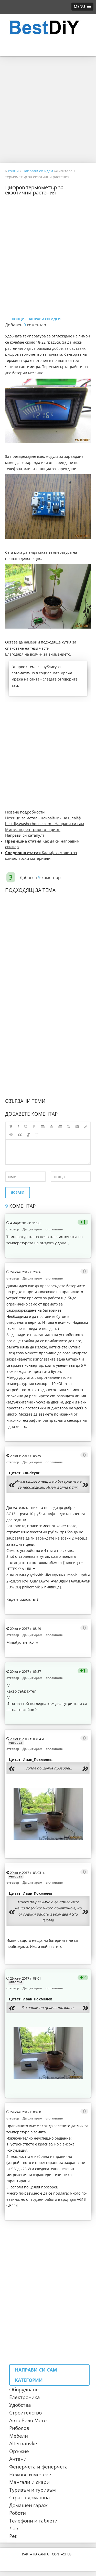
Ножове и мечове (30, 2474)
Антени (18, 2459)
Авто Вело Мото (28, 2420)
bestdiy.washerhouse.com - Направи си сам (44, 823)
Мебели (18, 2435)
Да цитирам (32, 1229)
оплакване (54, 1229)
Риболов (19, 2428)
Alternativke (23, 2443)
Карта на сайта (35, 2554)
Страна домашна (29, 2497)
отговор (12, 1229)
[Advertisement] (48, 109)
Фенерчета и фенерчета (38, 2466)
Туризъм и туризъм (32, 2489)
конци (18, 319)
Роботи (17, 2513)
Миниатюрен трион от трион (32, 829)
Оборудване (24, 2389)
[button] (82, 7)
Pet (13, 2536)
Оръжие (19, 2451)
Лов (13, 2528)
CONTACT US (61, 2554)
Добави (17, 1192)
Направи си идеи (44, 319)
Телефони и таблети (33, 2520)
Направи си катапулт (24, 835)
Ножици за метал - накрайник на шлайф (43, 817)
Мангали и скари (29, 2482)
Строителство (25, 2412)
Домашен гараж (28, 2505)
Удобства (20, 2405)
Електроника (24, 2397)
